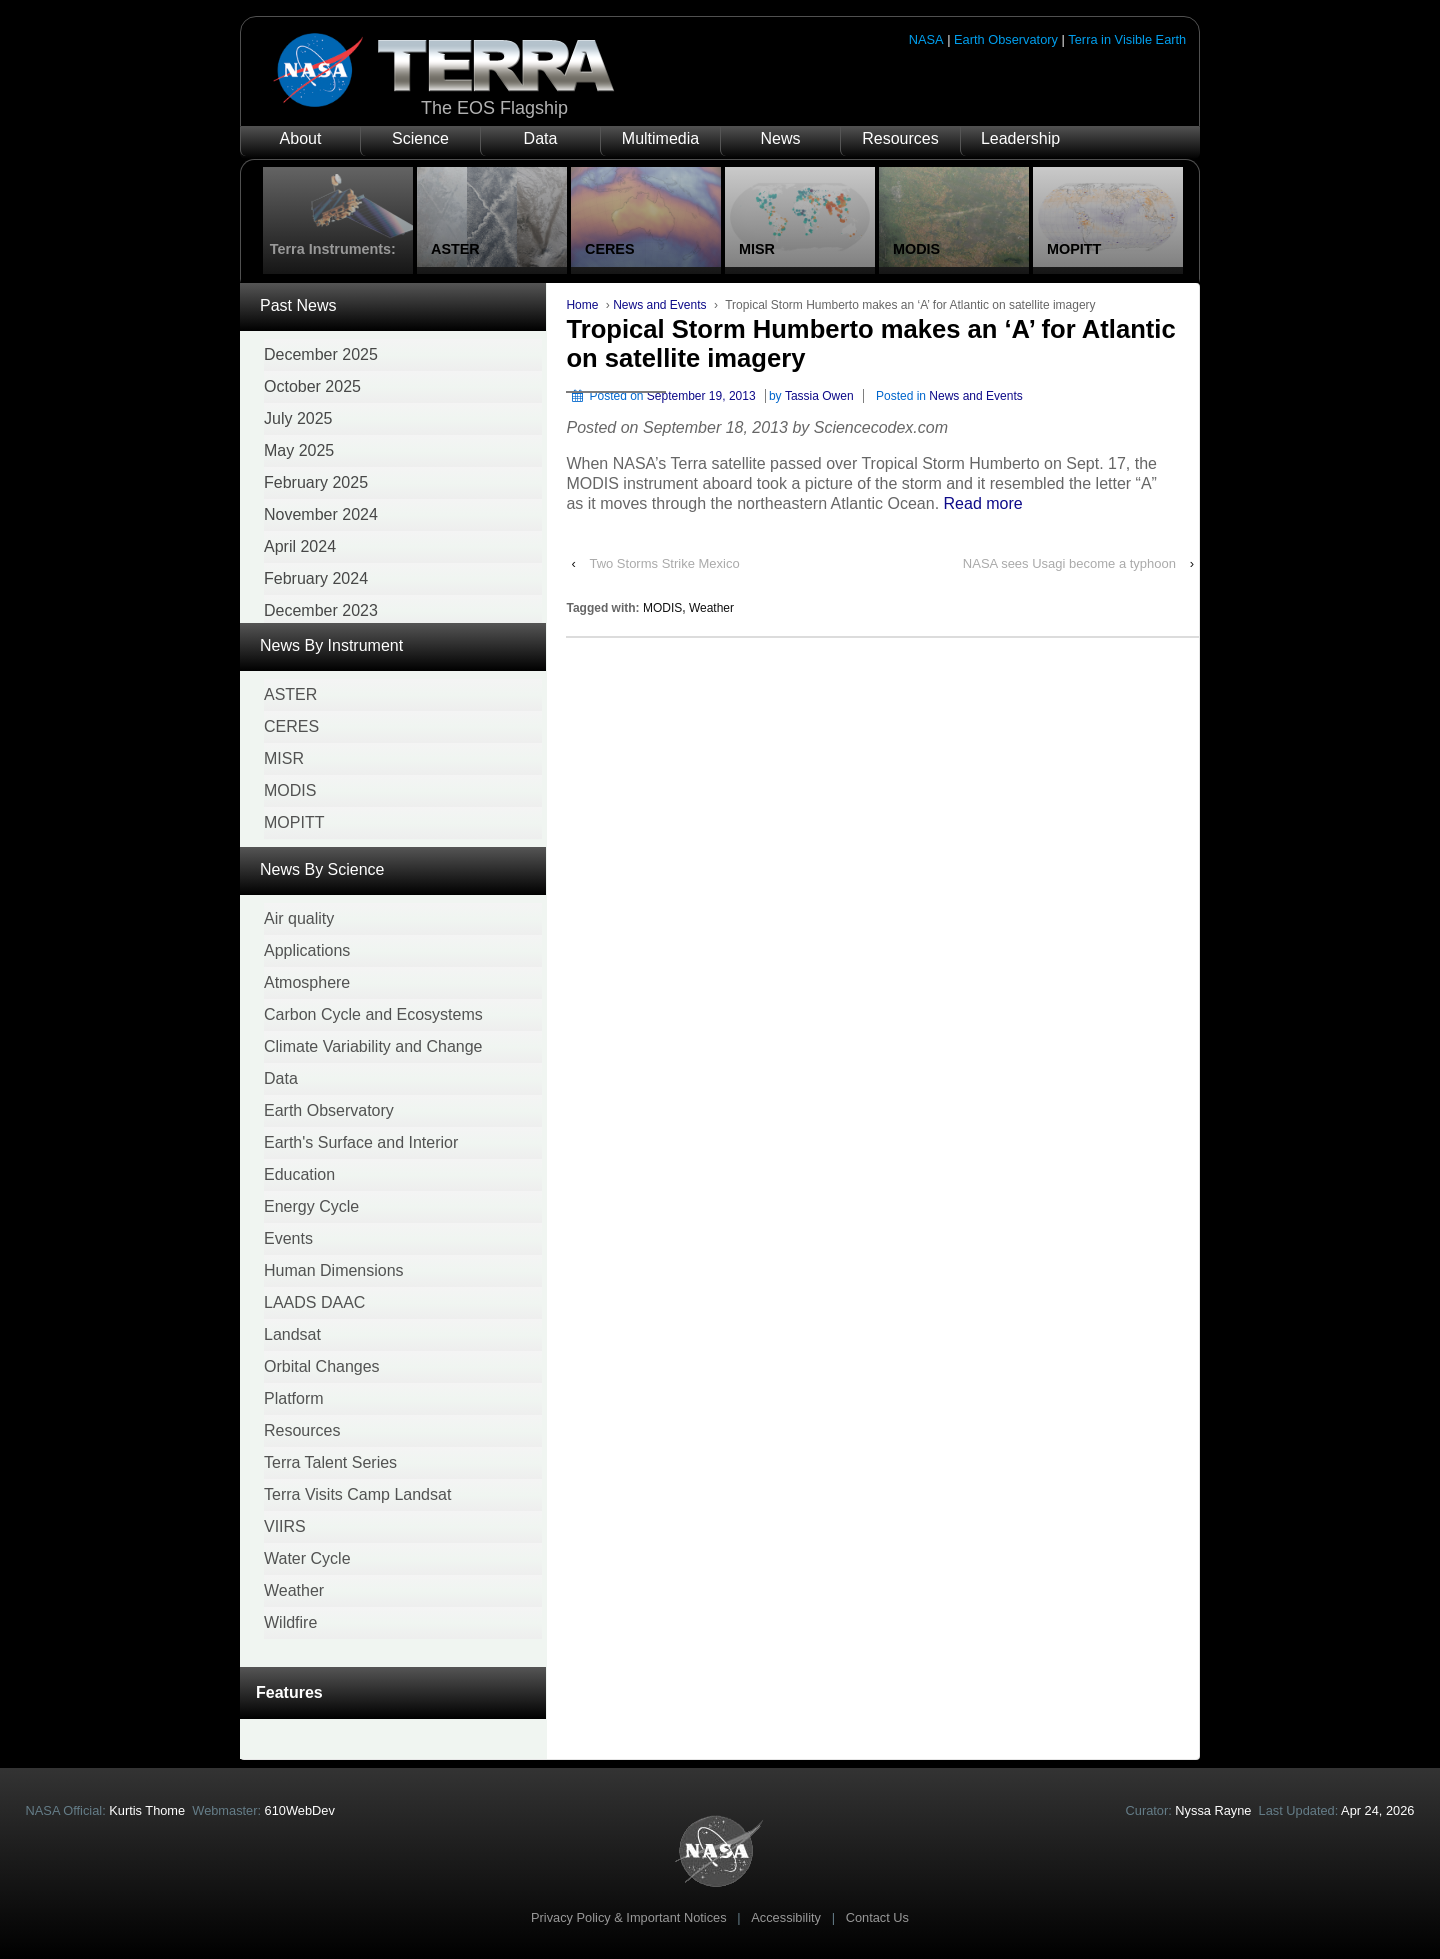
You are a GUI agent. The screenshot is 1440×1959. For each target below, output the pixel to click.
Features (289, 1692)
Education (299, 1174)
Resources (900, 138)
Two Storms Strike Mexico (664, 563)
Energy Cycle (311, 1206)
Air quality (299, 918)
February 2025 (316, 482)
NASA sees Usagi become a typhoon (1069, 563)
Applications (307, 950)
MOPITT (294, 822)
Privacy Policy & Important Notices (629, 1917)
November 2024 (321, 514)
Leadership (1020, 138)
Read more (983, 503)
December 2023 (321, 610)
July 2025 (298, 418)
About (301, 138)
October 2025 (312, 386)
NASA (926, 39)
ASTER (290, 694)
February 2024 (316, 578)
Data (541, 138)
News (780, 138)
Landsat (292, 1334)
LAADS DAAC (314, 1302)
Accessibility (786, 1917)
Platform (294, 1398)
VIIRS (285, 1526)
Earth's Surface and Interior (361, 1142)
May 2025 (299, 450)
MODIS (290, 790)
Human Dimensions (334, 1270)
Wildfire (290, 1622)
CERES (291, 726)
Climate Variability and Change (373, 1046)
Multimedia (660, 138)
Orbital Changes (322, 1366)
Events (288, 1238)
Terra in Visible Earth (1127, 39)
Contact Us (877, 1917)
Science (420, 138)
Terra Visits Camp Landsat (357, 1494)
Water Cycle (307, 1558)
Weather (294, 1590)
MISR (284, 758)
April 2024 (300, 546)
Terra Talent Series (330, 1462)
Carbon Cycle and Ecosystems (373, 1014)
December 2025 (321, 354)
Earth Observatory (1006, 39)
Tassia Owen (819, 396)
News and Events (659, 305)
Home (582, 305)
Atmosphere (307, 982)
